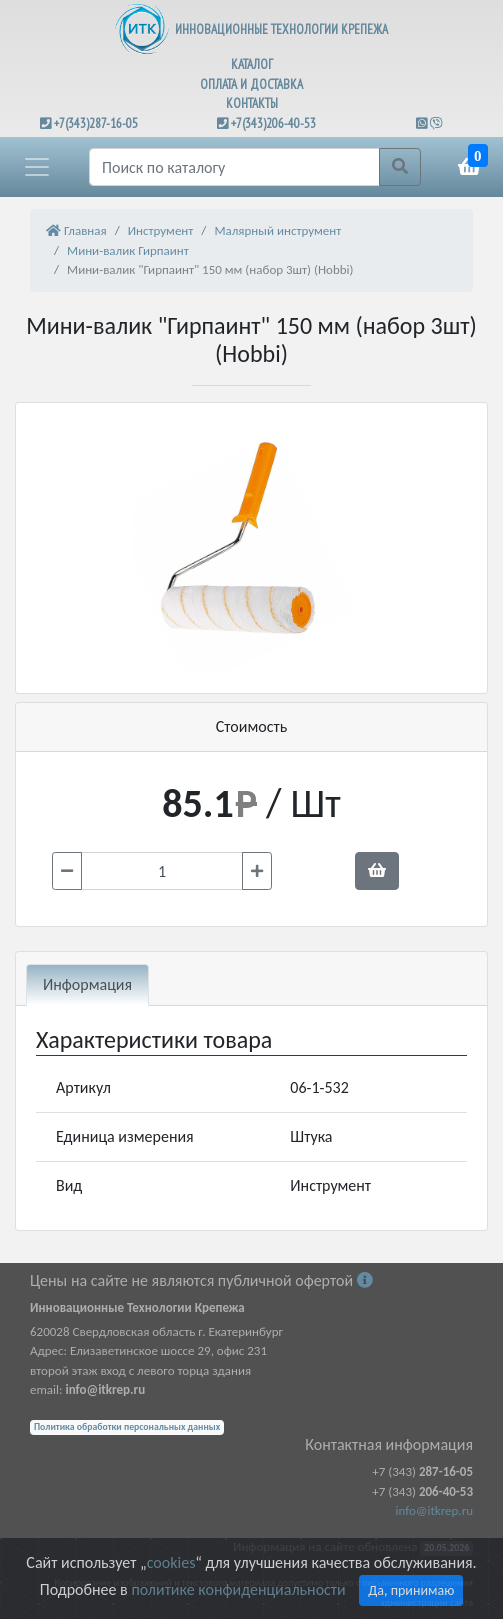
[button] (37, 167)
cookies (171, 1562)
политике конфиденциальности (238, 1589)
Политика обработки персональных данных (127, 1427)
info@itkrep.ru (434, 1510)
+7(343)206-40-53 (273, 123)
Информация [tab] (87, 984)
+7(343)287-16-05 (96, 123)
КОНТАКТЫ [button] (252, 103)
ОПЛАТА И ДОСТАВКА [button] (251, 84)
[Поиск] (234, 167)
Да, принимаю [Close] (411, 1590)
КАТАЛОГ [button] (252, 64)
